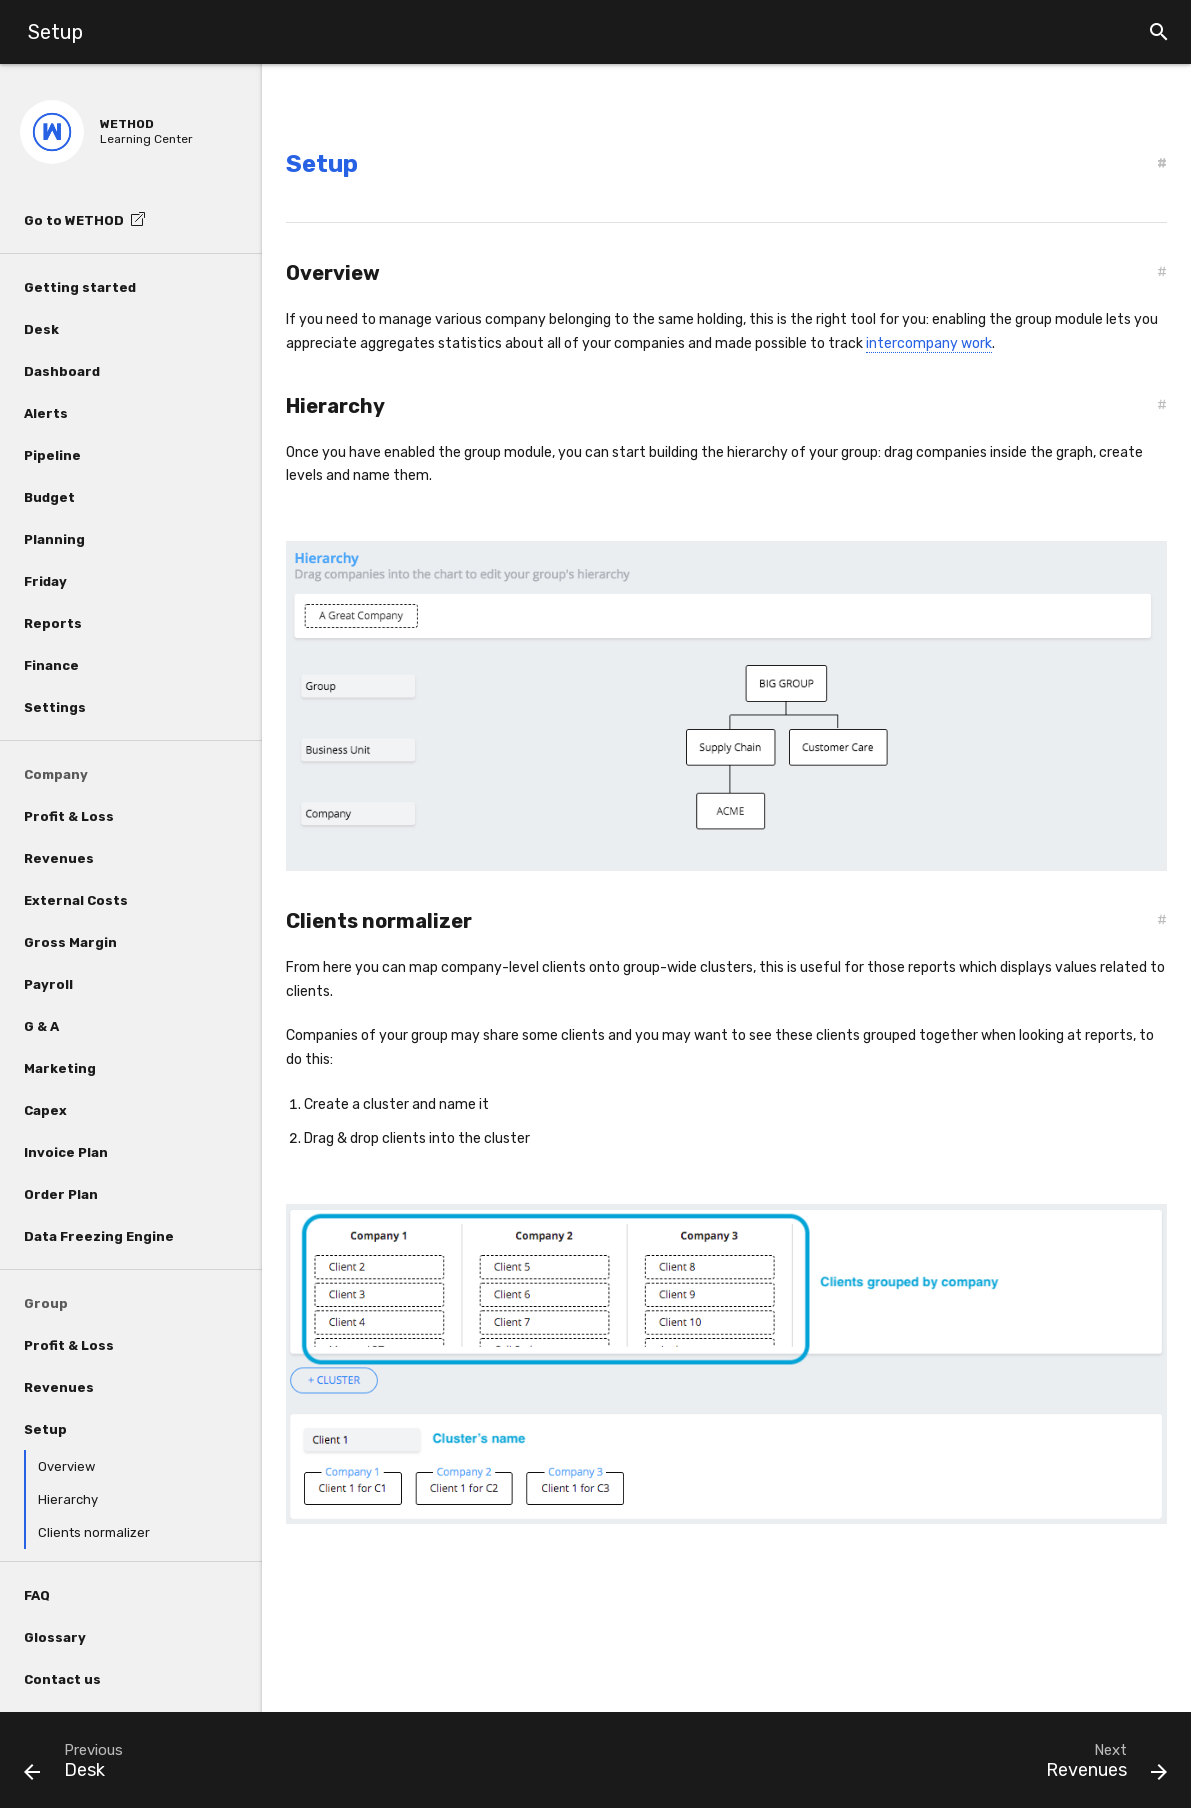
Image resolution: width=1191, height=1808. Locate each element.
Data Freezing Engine (99, 1236)
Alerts (46, 413)
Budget (49, 497)
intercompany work (929, 343)
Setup (45, 1429)
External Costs (76, 900)
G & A (41, 1026)
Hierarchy (68, 1499)
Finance (51, 665)
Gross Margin (70, 942)
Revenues (59, 858)
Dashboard (62, 371)
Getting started (80, 287)
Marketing (60, 1068)
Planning (54, 539)
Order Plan (61, 1194)
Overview (66, 1466)
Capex (45, 1110)
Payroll (48, 984)
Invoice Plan (66, 1152)
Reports (53, 623)
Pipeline (52, 455)
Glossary (55, 1637)
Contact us (62, 1679)
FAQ (37, 1595)
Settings (55, 707)
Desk (41, 329)
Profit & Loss (69, 816)
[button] (1159, 32)
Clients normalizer (94, 1532)
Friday (45, 581)
